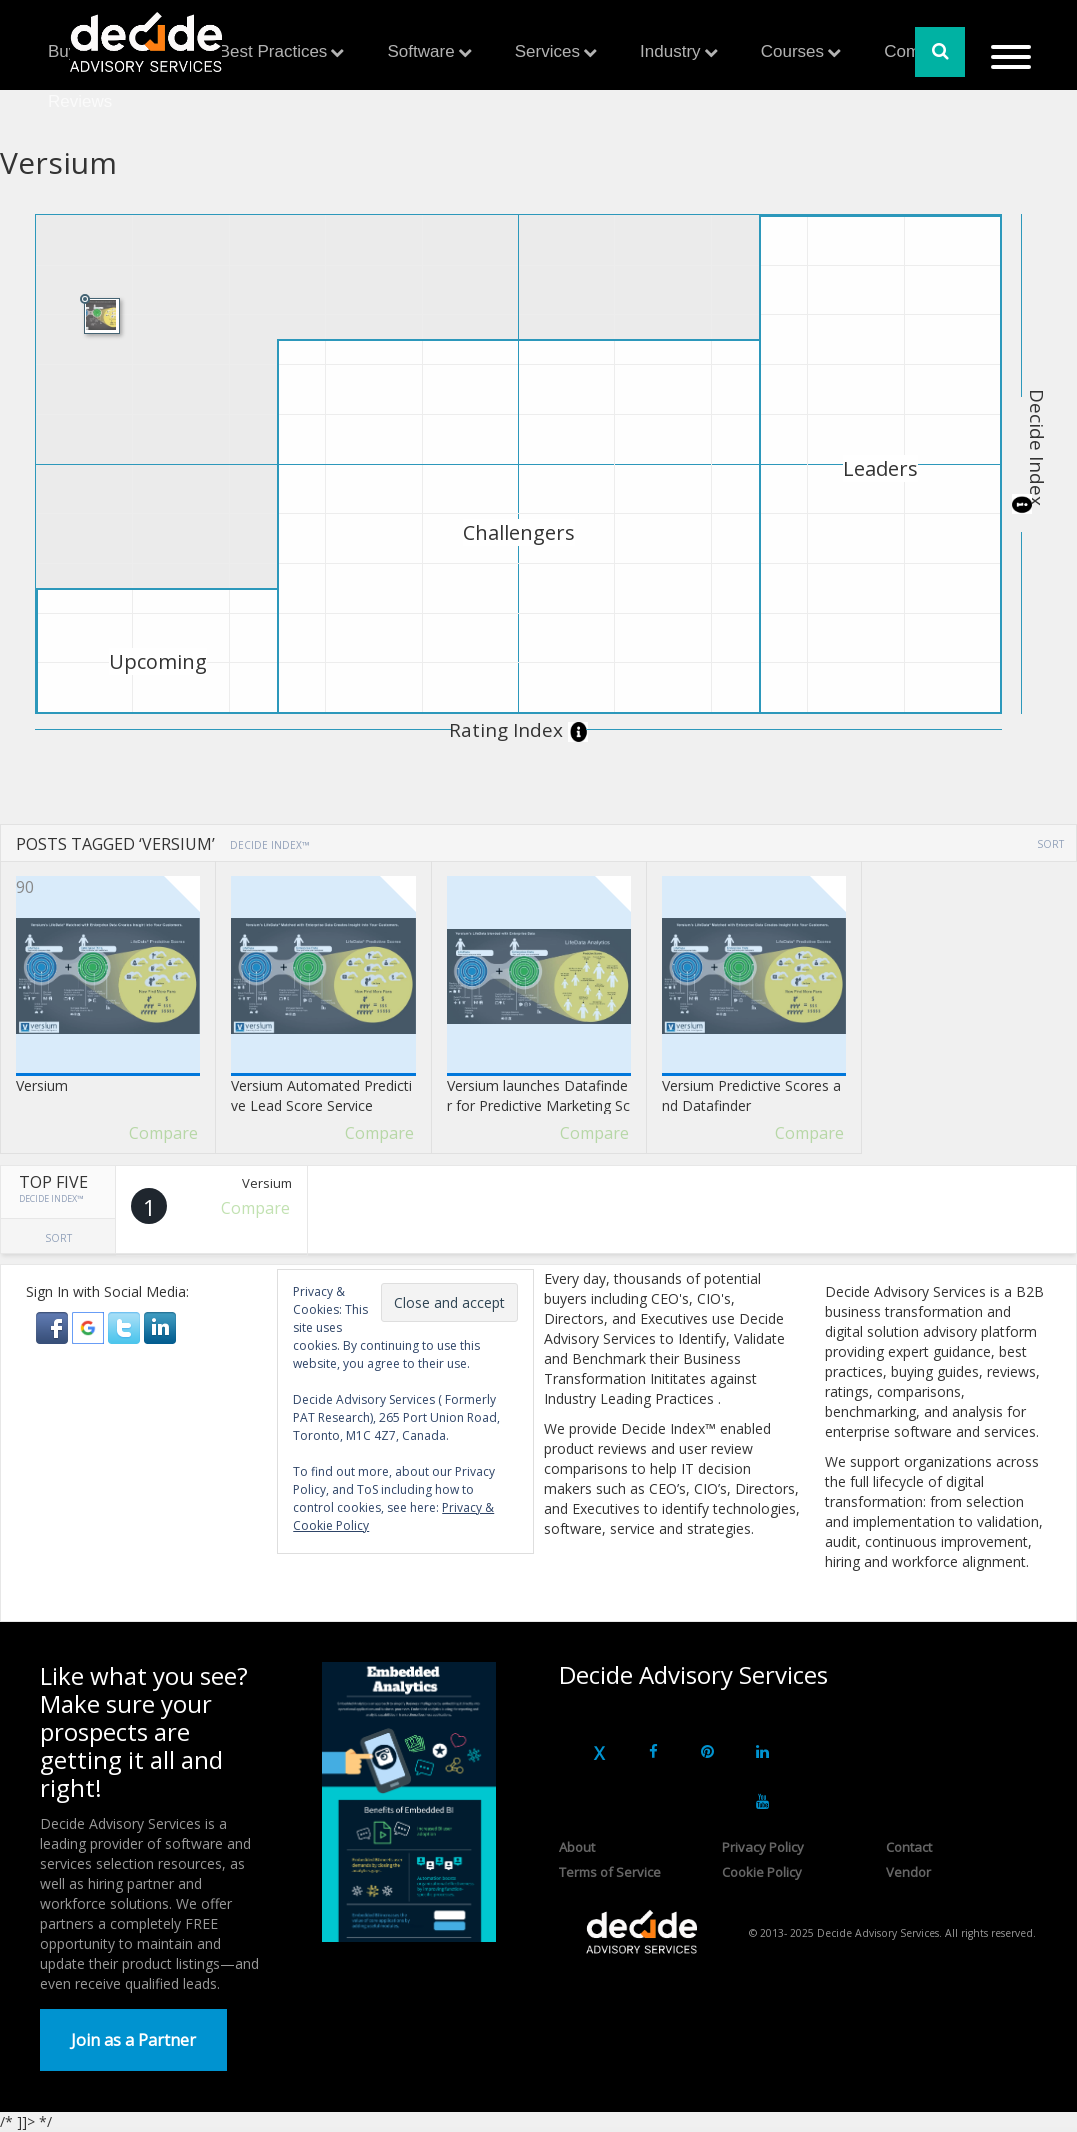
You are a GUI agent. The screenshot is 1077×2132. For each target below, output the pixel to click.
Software (421, 51)
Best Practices (273, 51)
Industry (670, 51)
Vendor (908, 1872)
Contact (909, 1847)
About (577, 1847)
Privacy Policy (763, 1847)
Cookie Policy (762, 1872)
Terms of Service (610, 1872)
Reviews (80, 101)
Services (547, 51)
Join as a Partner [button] (133, 2040)
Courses (792, 51)
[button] (54, 1326)
